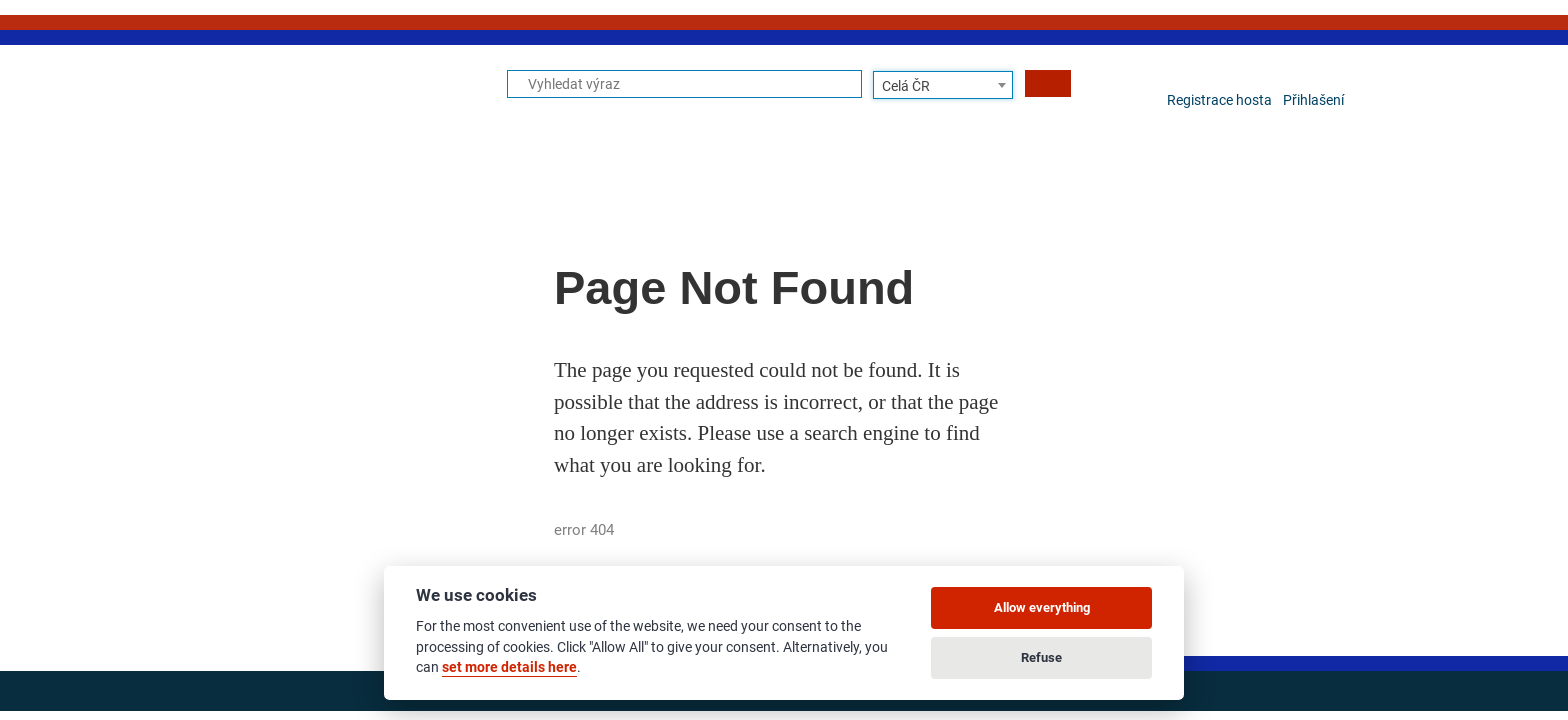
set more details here (509, 667)
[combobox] (943, 85)
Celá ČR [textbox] (906, 86)
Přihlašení (1313, 100)
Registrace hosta (1219, 100)
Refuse (1041, 657)
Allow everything (1042, 607)
